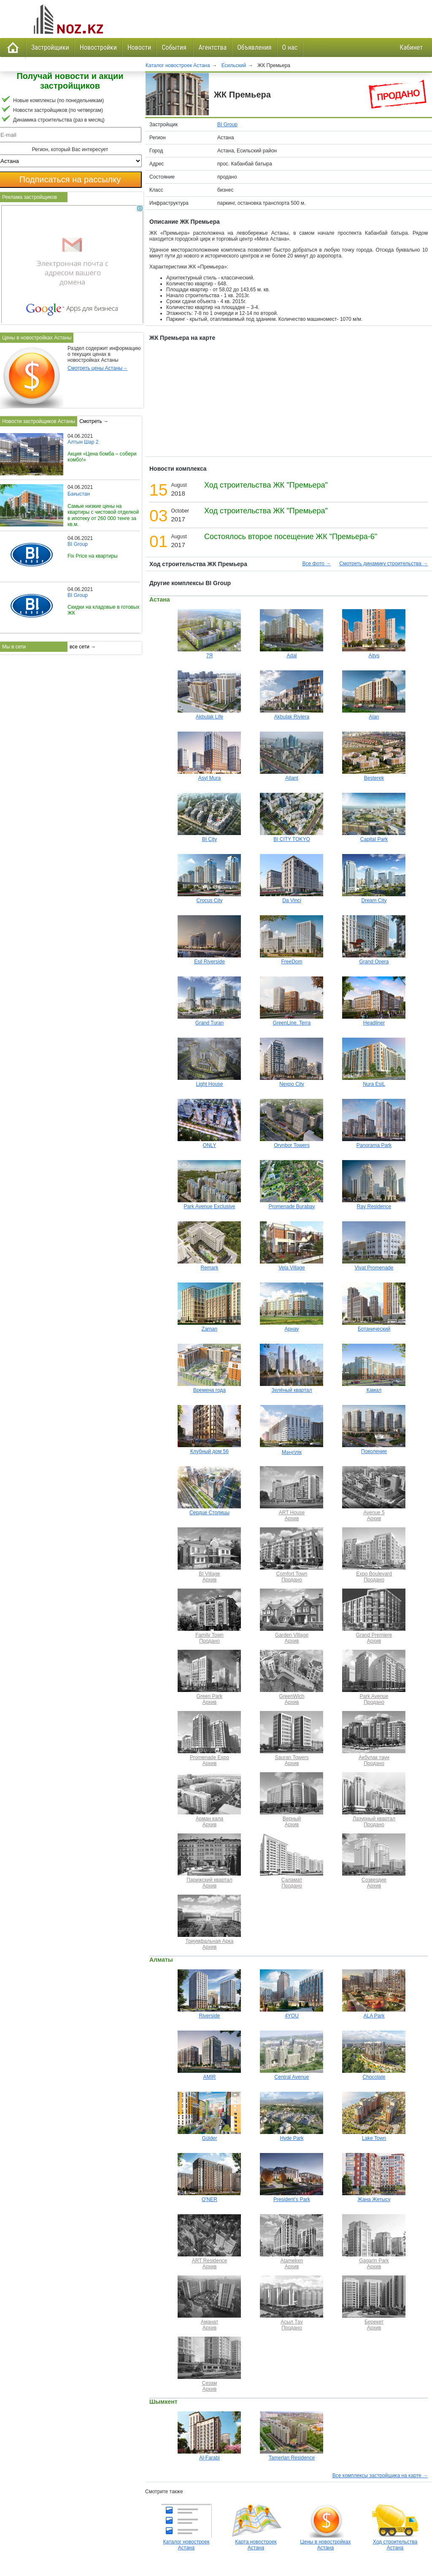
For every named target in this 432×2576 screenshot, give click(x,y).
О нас (289, 47)
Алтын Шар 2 (83, 442)
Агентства (212, 47)
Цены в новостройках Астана (325, 2542)
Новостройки (98, 47)
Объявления (254, 47)
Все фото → (316, 564)
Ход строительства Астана (395, 2542)
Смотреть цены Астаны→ (97, 368)
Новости (139, 47)
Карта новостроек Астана (256, 2542)
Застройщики (50, 47)
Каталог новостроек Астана (186, 2542)
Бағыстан (79, 494)
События (175, 47)
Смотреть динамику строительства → (383, 564)
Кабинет (411, 47)
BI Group (227, 124)
